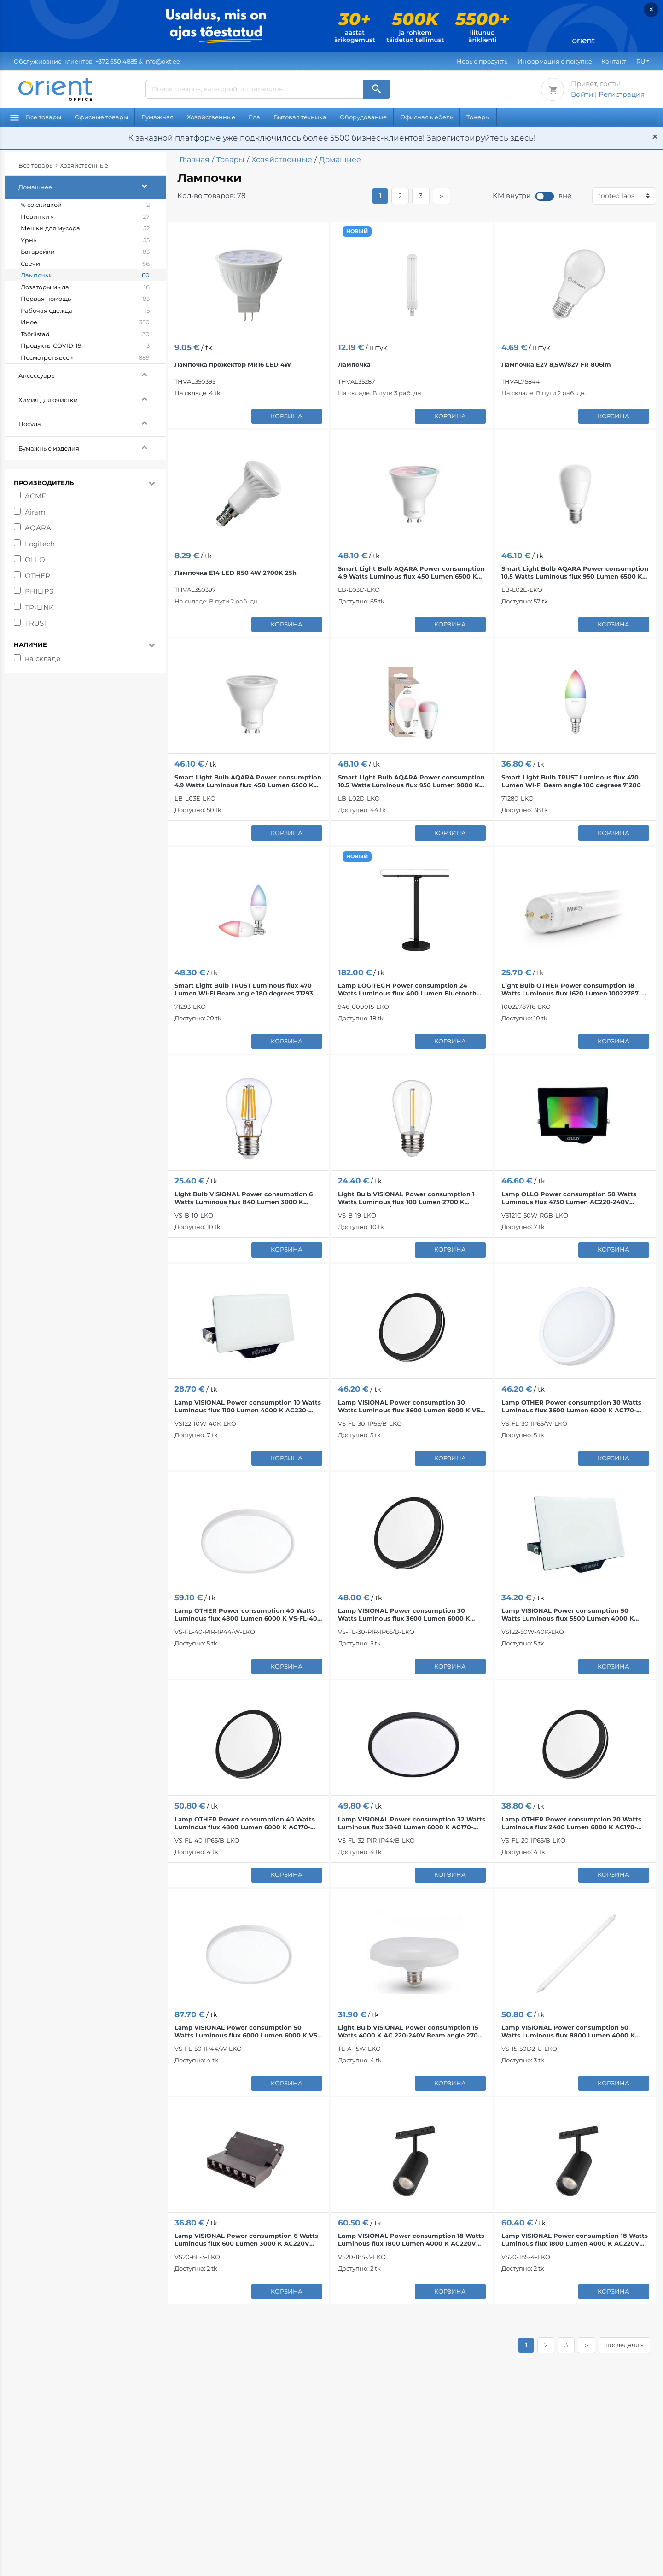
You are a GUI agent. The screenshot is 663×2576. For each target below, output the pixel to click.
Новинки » (85, 217)
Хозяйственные (211, 117)
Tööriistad (85, 334)
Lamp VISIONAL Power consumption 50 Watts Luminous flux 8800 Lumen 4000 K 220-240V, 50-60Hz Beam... (568, 2031)
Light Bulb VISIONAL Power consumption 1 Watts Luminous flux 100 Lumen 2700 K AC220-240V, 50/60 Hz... (406, 1198)
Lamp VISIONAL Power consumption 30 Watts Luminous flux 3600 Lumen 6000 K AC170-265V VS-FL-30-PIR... (404, 1614)
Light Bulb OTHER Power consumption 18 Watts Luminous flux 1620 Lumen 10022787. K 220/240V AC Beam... (573, 989)
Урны (85, 240)
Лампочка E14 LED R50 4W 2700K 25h (235, 572)
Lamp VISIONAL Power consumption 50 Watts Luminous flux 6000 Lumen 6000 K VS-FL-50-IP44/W (247, 2031)
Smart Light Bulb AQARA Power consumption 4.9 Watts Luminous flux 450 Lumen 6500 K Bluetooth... (411, 572)
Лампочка (354, 364)
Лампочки (85, 275)
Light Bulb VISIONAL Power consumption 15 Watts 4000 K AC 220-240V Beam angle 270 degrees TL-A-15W (408, 2031)
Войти (582, 94)
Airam (35, 512)
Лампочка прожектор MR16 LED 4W (232, 364)
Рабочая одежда (85, 311)
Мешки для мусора (85, 228)
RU (640, 61)
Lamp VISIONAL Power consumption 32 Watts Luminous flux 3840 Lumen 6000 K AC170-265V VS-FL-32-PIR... (411, 1823)
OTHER (37, 575)
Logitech (40, 543)
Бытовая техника (299, 117)
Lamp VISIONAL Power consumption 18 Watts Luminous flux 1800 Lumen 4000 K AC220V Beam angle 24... (411, 2240)
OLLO (35, 559)
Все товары (35, 117)
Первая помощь (85, 299)
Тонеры (478, 117)
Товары (230, 159)
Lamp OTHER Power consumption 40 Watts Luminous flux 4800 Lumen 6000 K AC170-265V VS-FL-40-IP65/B (244, 1823)
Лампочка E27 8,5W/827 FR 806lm (556, 364)
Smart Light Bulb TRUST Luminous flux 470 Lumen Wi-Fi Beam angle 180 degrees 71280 (571, 781)
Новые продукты (483, 61)
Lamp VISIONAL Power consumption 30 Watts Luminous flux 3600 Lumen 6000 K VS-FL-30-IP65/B (410, 1406)
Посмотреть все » (85, 358)
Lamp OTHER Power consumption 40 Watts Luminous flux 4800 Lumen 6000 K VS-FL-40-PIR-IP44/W (247, 1614)
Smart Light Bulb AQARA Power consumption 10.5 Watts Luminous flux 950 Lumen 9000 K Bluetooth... (411, 781)
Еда (254, 117)
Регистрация (622, 94)
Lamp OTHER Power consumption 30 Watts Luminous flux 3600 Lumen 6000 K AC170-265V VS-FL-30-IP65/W (571, 1406)
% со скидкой (85, 205)
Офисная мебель (426, 117)
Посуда (92, 422)
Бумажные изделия (92, 447)
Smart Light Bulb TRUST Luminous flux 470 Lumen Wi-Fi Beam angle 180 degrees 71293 (243, 989)
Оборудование (363, 117)
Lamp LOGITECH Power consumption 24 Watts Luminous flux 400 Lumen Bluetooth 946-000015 (407, 989)
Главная (194, 159)
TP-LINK (39, 607)
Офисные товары (101, 117)
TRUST (36, 623)
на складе (42, 658)
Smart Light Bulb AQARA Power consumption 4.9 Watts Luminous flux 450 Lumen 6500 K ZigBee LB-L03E (247, 781)
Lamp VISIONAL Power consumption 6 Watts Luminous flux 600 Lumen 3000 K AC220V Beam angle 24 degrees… (246, 2240)
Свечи (85, 264)
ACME (35, 496)
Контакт (613, 61)
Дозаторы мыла (85, 287)
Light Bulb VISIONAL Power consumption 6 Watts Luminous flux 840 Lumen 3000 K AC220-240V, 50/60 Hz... (243, 1198)
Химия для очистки (92, 398)
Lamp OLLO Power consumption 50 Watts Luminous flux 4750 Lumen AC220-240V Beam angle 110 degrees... (568, 1198)
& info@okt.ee (97, 61)
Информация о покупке (555, 61)
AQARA (38, 527)
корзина (286, 416)
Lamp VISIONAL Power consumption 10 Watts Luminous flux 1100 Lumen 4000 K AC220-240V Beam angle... (247, 1406)
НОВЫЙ (357, 231)
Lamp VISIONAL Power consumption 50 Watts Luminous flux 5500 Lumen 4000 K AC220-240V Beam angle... (567, 1614)
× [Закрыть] (651, 9)
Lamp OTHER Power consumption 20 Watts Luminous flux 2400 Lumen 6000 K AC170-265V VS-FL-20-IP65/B (571, 1823)
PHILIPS (39, 591)
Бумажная (157, 117)
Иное (85, 322)
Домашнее (92, 185)
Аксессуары (92, 374)
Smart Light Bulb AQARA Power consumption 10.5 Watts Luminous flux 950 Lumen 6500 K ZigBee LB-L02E (574, 572)
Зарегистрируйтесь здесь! (480, 137)
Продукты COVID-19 (85, 346)
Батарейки (85, 252)
